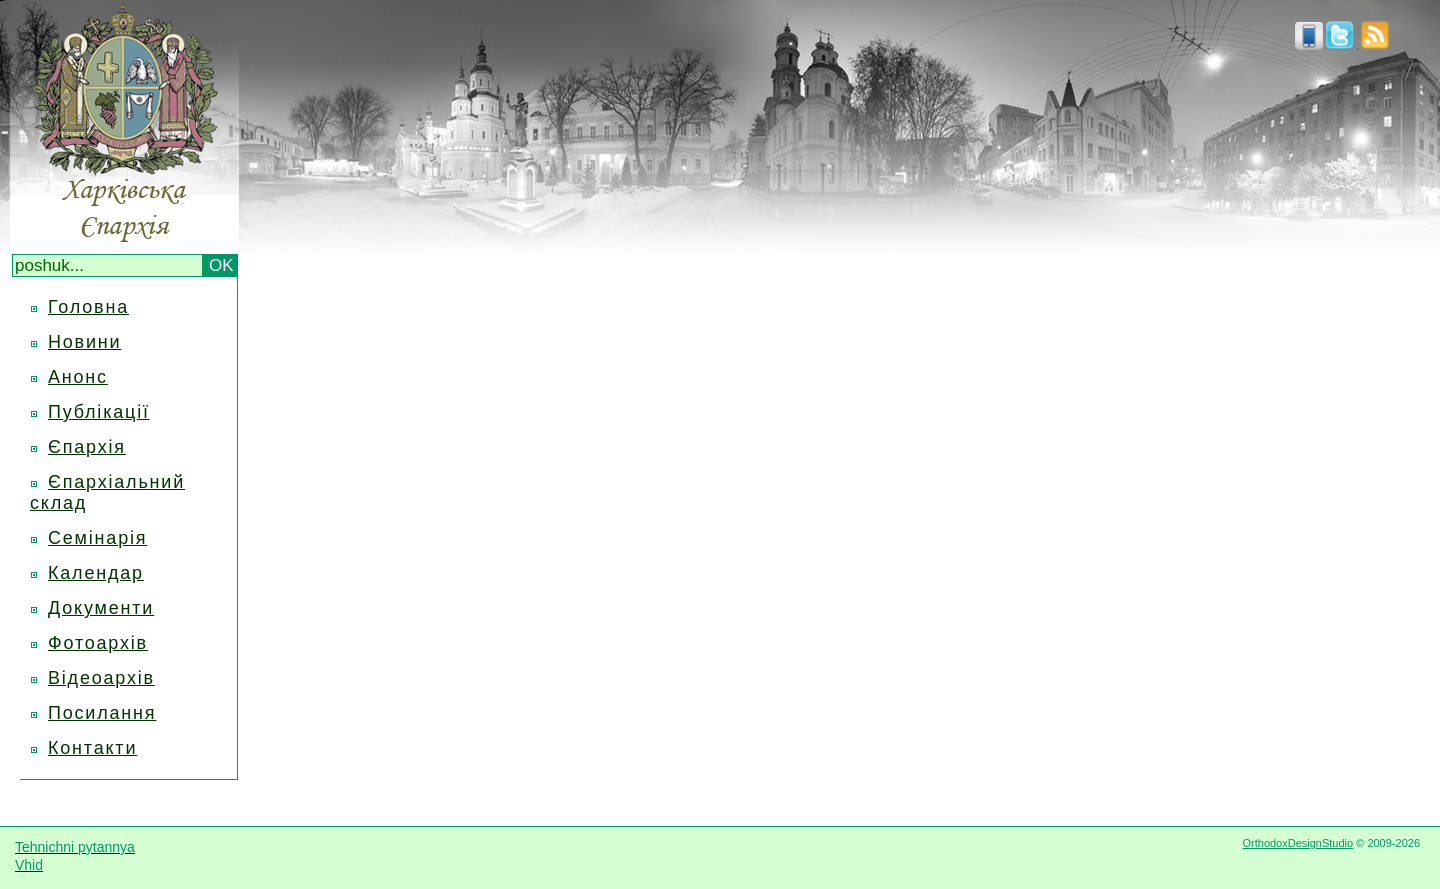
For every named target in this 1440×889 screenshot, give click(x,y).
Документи (101, 608)
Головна (88, 307)
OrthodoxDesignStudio (1297, 843)
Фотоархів (98, 643)
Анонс (78, 377)
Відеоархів (101, 678)
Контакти (92, 748)
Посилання (102, 713)
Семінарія (97, 538)
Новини (84, 342)
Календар (96, 573)
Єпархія (87, 447)
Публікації (99, 412)
